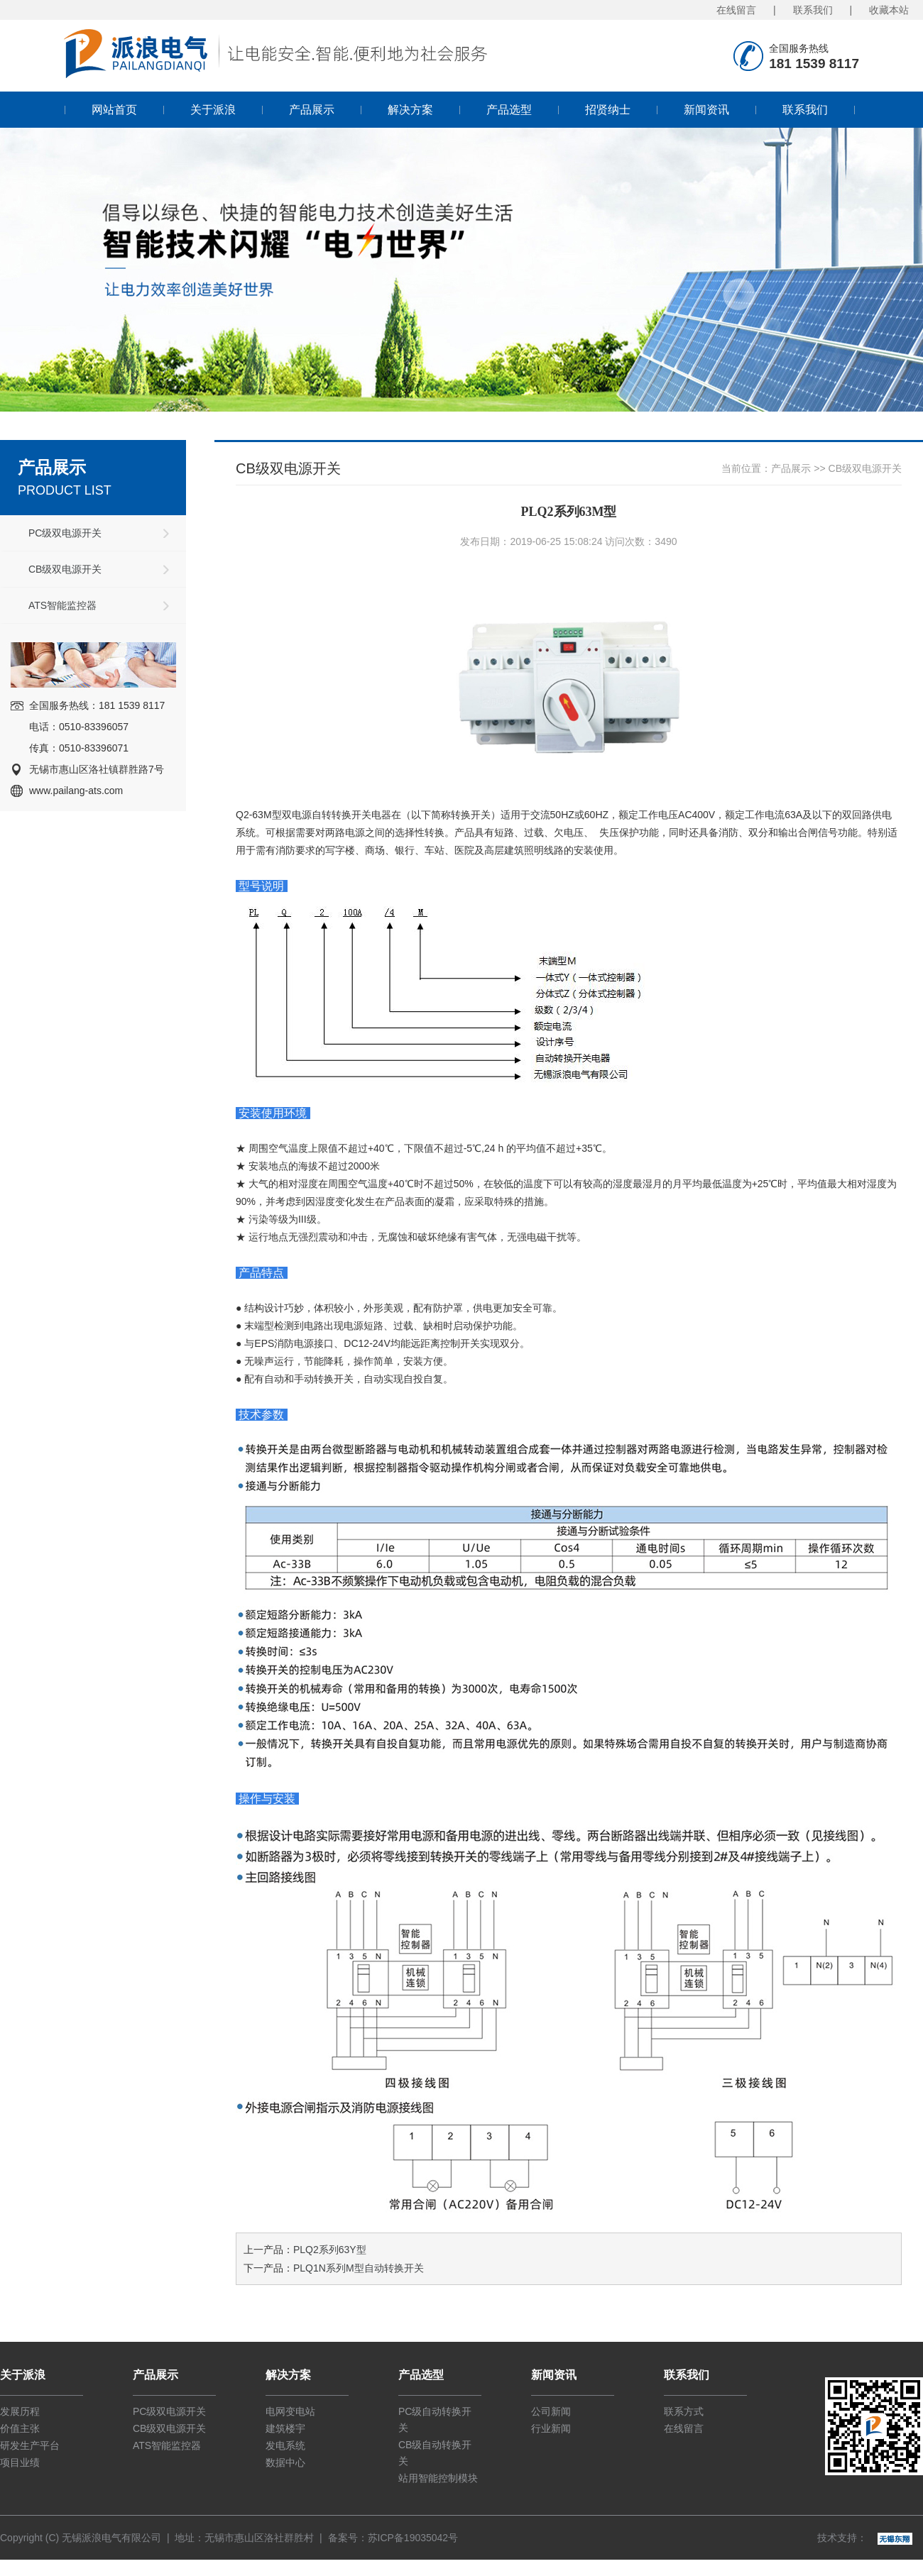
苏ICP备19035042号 (413, 2537)
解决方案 (410, 110)
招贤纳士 (607, 110)
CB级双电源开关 (65, 569)
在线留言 (736, 10)
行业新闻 (551, 2428)
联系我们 (813, 10)
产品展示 (311, 110)
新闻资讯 (706, 110)
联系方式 (684, 2411)
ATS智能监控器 (62, 605)
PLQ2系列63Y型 (329, 2249)
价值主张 (20, 2428)
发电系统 (285, 2445)
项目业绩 (20, 2462)
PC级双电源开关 (65, 533)
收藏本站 (889, 10)
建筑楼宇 (285, 2428)
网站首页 (114, 110)
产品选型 (509, 110)
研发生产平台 (30, 2445)
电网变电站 (290, 2411)
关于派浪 (213, 110)
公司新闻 (551, 2411)
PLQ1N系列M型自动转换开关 (358, 2268)
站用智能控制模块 (438, 2478)
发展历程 (20, 2411)
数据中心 (285, 2462)
